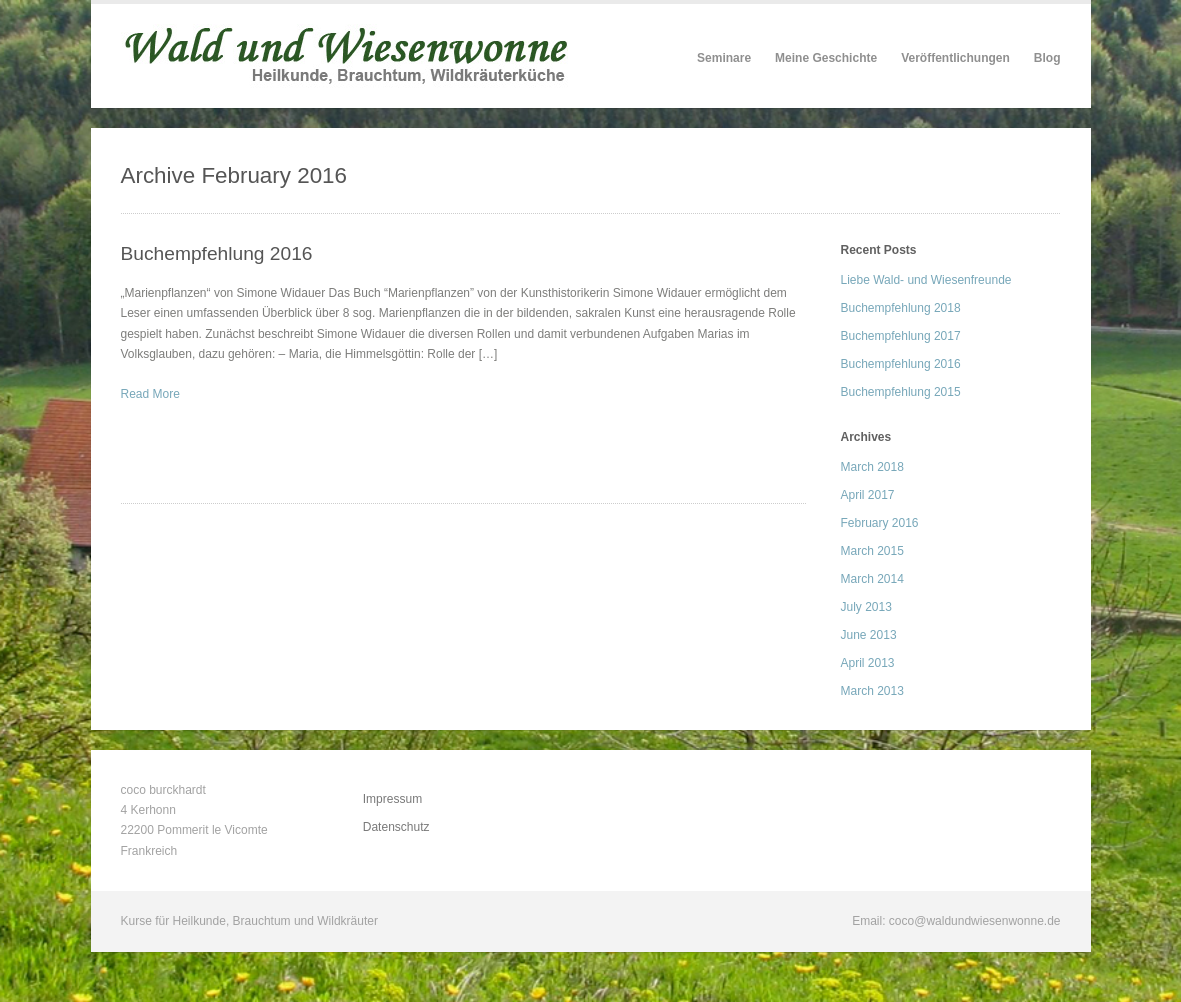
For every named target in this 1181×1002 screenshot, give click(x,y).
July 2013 (866, 607)
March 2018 (872, 467)
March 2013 (872, 691)
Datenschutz (396, 827)
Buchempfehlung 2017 (901, 336)
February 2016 (880, 523)
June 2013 (869, 635)
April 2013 (868, 663)
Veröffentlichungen (955, 58)
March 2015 (872, 551)
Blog (1047, 58)
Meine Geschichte (826, 58)
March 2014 (872, 579)
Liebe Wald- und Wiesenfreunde (926, 280)
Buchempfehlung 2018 (901, 308)
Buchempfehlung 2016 (217, 253)
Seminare (724, 58)
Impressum (392, 799)
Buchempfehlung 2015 (901, 392)
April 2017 (868, 495)
